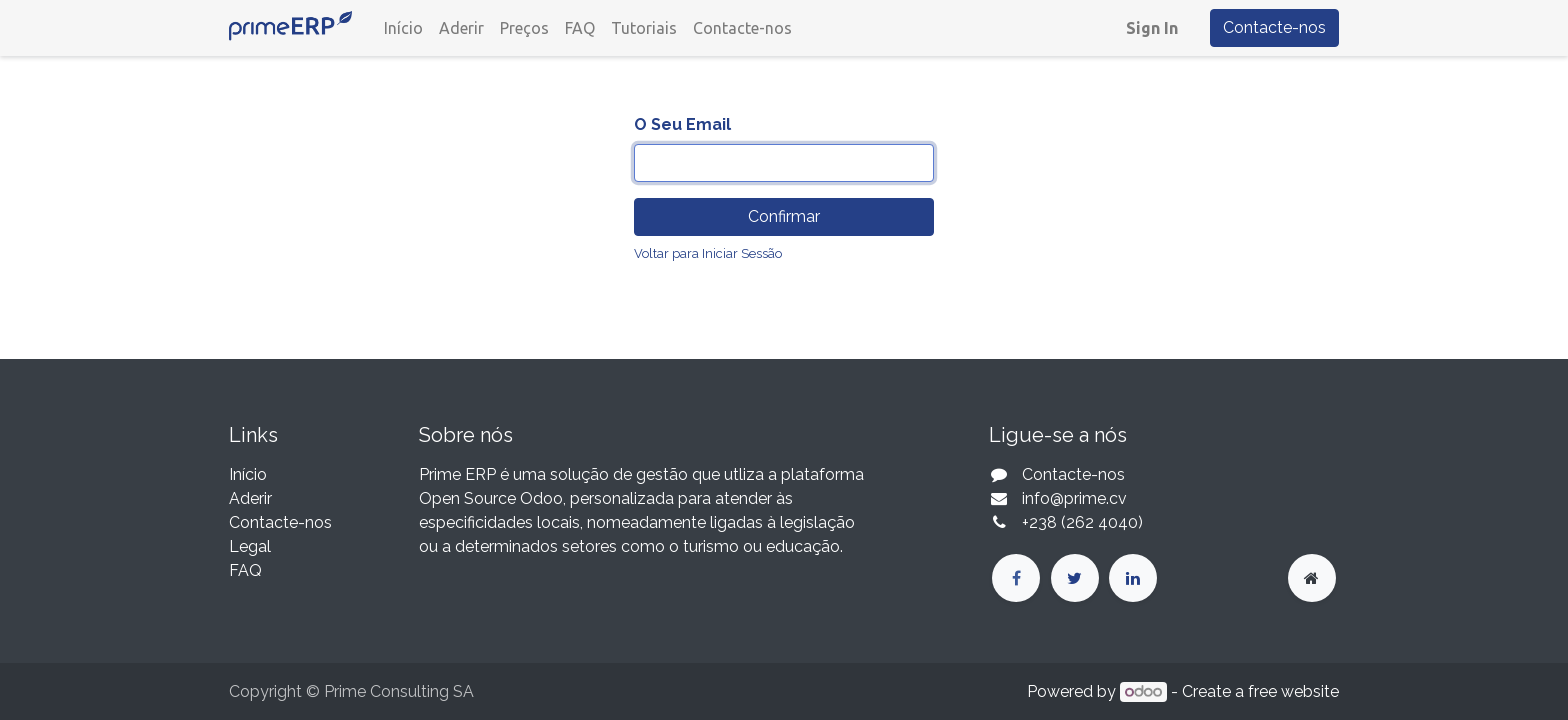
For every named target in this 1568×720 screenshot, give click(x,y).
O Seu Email (682, 124)
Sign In (1152, 28)
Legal (250, 546)
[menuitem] (403, 28)
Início (248, 474)
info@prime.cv (1074, 498)
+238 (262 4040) (1084, 522)
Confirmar (784, 216)
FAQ (245, 570)
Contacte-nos (1274, 27)
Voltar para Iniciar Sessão (708, 253)
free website (1293, 691)
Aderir (250, 498)
